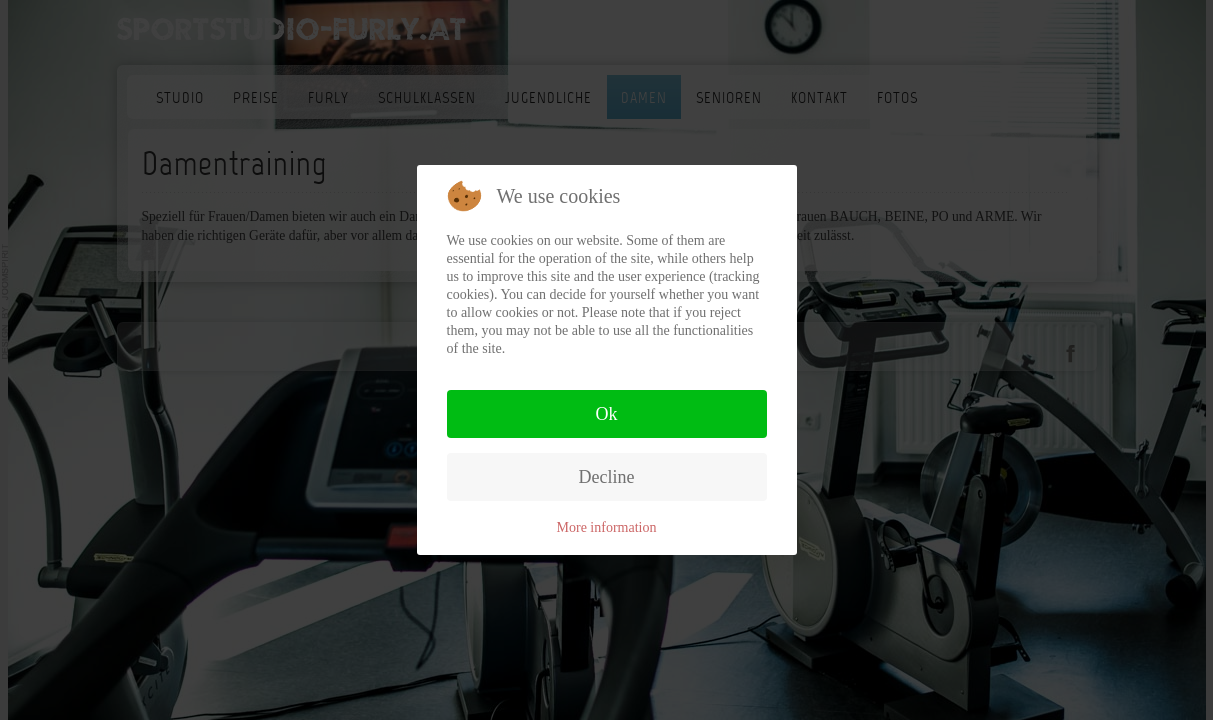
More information (607, 527)
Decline (607, 477)
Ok (607, 414)
